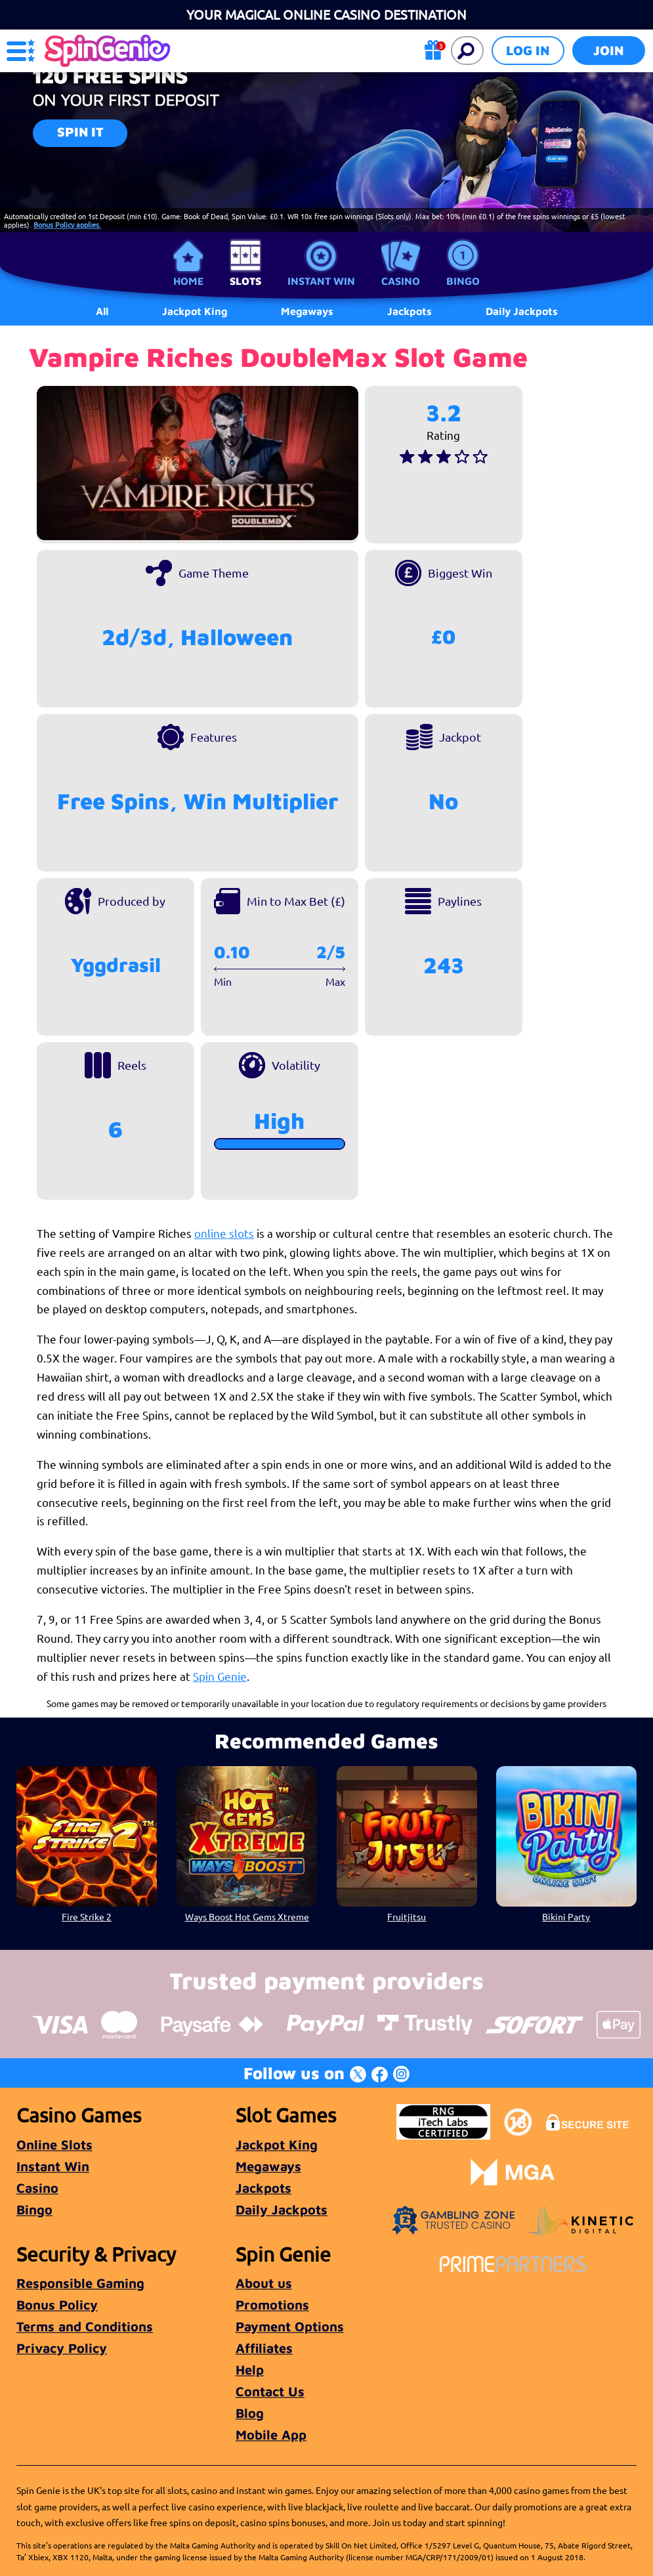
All (102, 311)
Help (250, 2369)
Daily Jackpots (522, 311)
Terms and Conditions (84, 2326)
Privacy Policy (61, 2347)
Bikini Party (567, 1916)
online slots (224, 1233)
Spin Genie (220, 1676)
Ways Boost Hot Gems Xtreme (247, 1916)
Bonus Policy (57, 2304)
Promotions (272, 2304)
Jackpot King (277, 2144)
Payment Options (290, 2326)
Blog (250, 2412)
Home (188, 281)
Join (608, 50)
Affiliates (264, 2347)
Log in (528, 50)
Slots (245, 281)
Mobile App (271, 2434)
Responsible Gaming (80, 2283)
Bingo (463, 281)
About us (264, 2283)
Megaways (268, 2166)
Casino (400, 281)
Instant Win (321, 281)
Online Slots (54, 2144)
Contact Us (270, 2391)
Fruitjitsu (406, 1916)
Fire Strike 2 (87, 1916)
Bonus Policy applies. (67, 224)
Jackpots (263, 2187)
